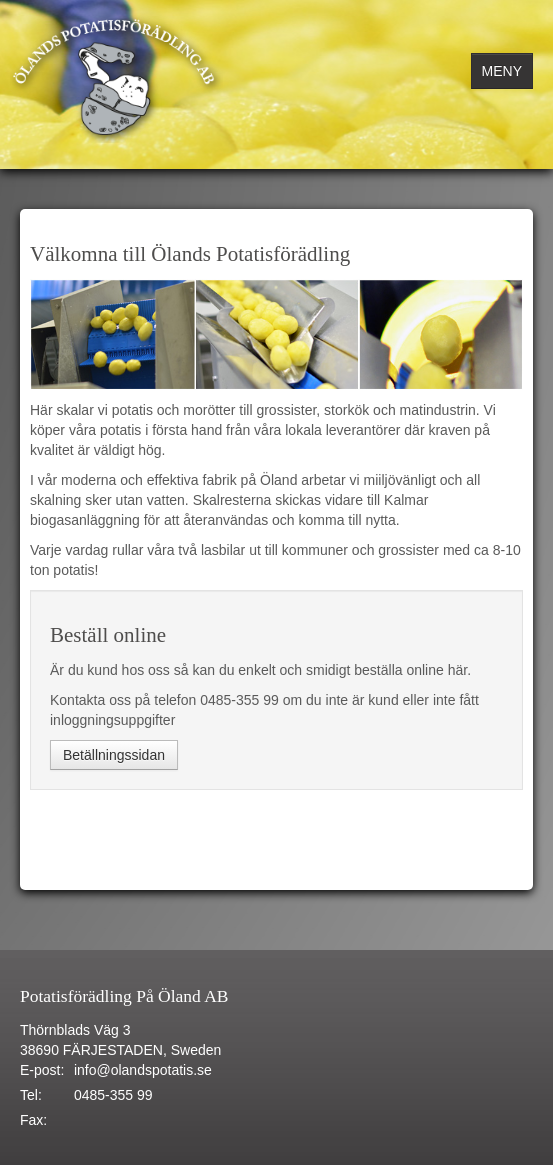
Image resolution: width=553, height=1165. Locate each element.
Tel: (31, 1095)
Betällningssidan (114, 755)
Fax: (33, 1120)
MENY (502, 71)
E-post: (42, 1070)
